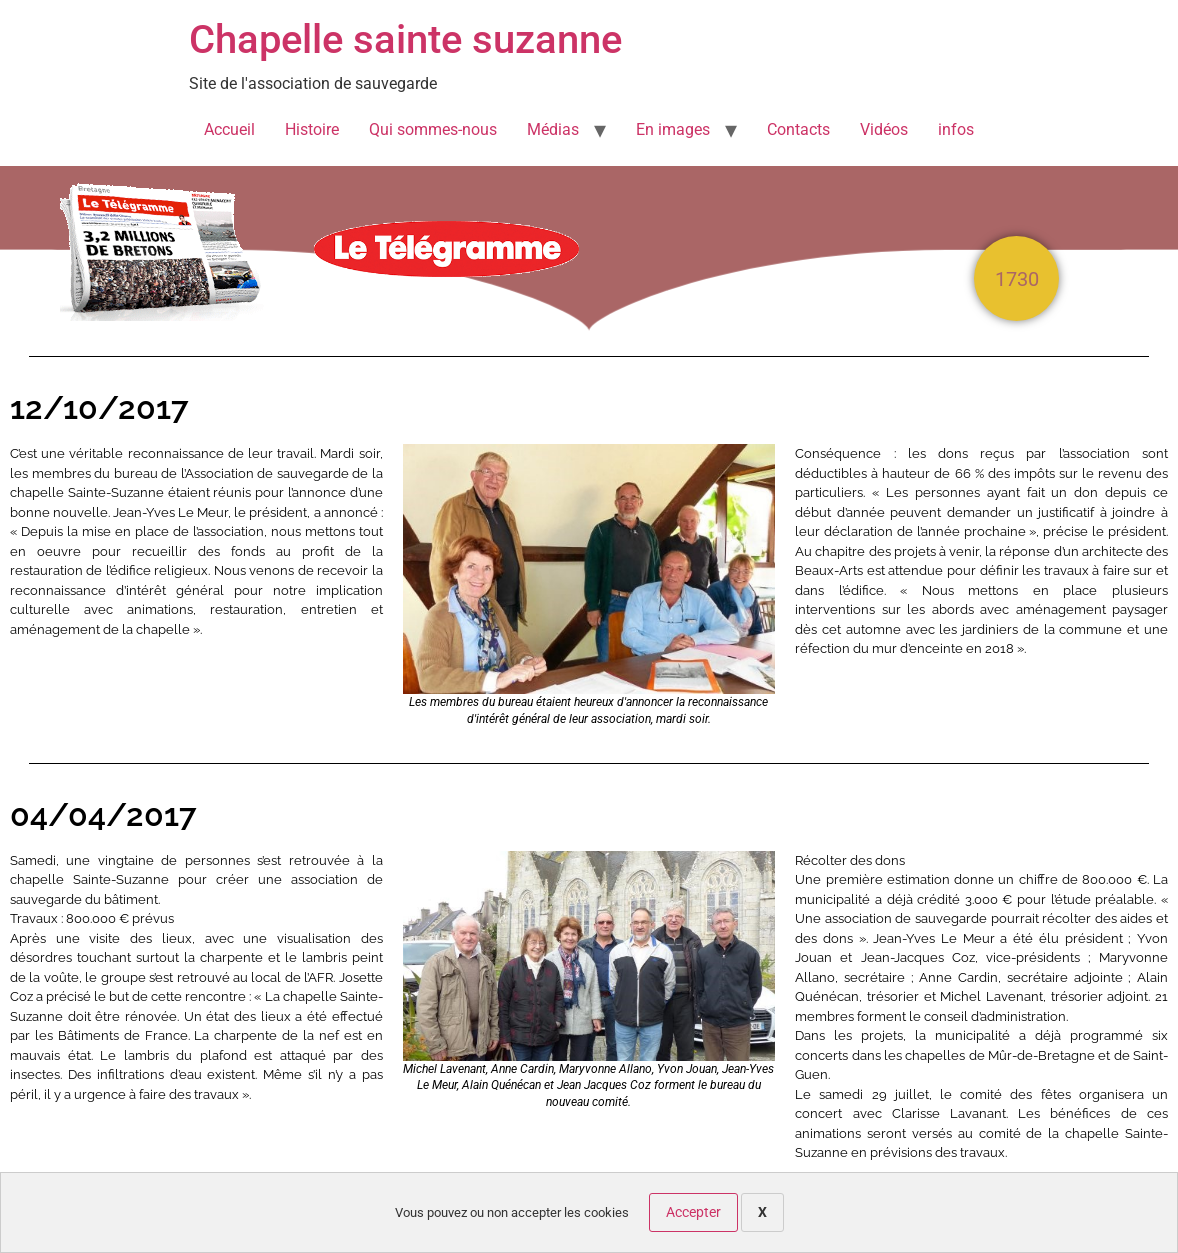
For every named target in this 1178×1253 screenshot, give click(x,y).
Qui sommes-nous (433, 129)
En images (673, 129)
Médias (553, 129)
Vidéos (884, 129)
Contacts (798, 129)
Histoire (312, 129)
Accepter (693, 1212)
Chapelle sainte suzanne (405, 39)
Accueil (229, 129)
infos (956, 129)
